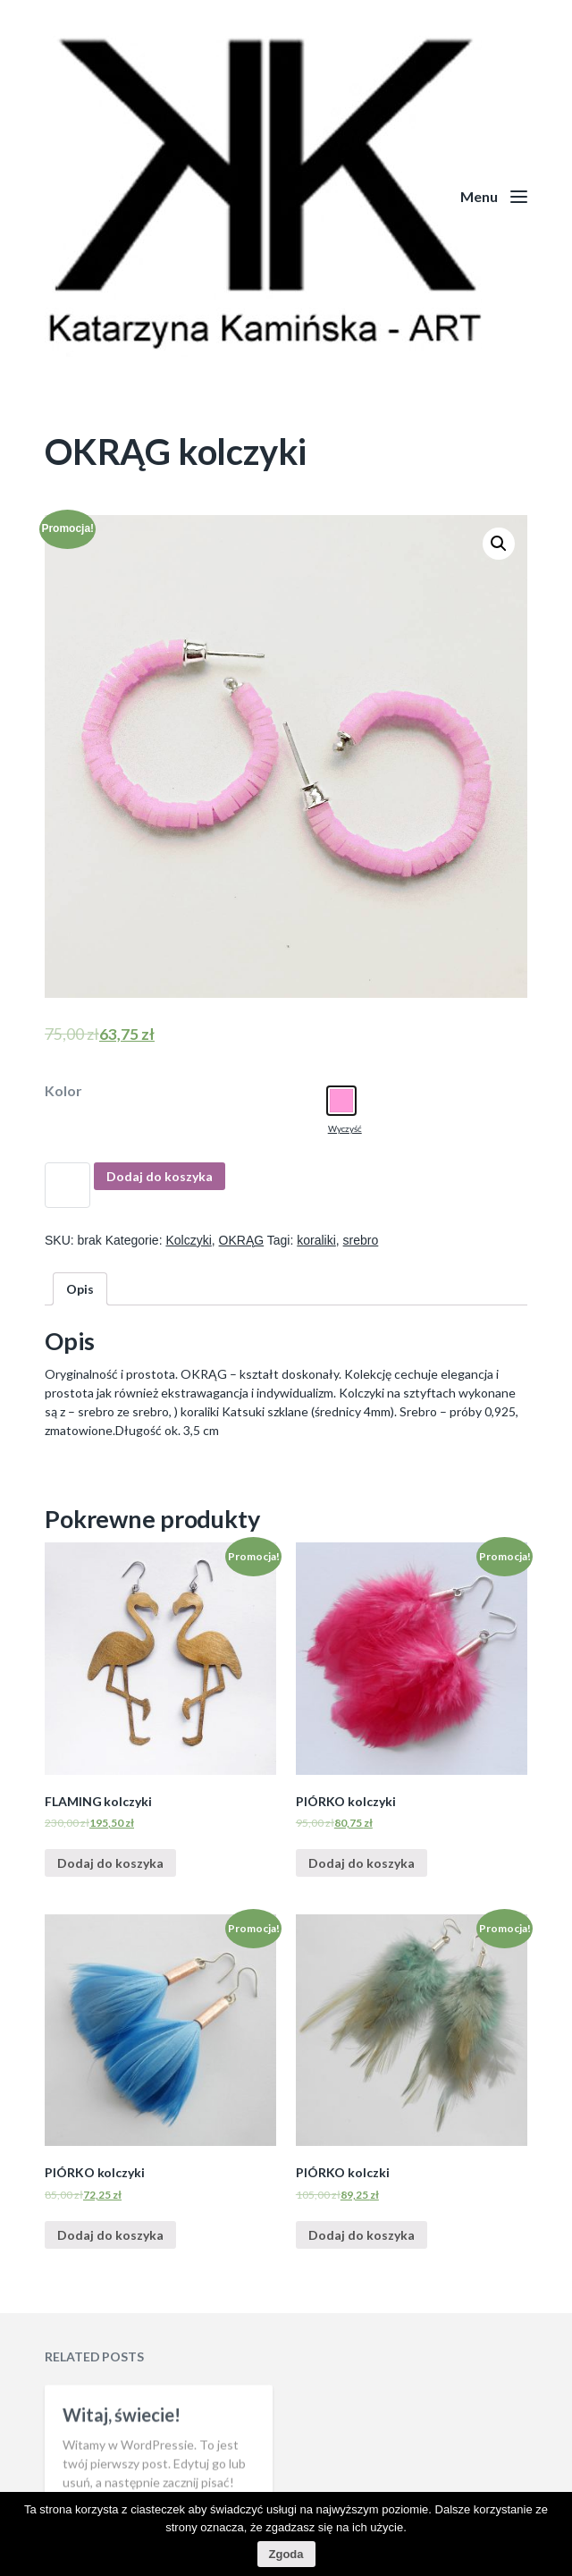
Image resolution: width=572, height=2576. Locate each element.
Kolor (63, 1091)
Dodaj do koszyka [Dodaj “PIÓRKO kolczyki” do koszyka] (361, 1863)
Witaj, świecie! (122, 2476)
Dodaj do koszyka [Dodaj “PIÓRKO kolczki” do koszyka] (361, 2234)
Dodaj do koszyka (159, 1176)
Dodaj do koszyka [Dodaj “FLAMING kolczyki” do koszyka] (110, 1863)
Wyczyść (345, 1128)
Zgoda (286, 2554)
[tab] (80, 1288)
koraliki (316, 1240)
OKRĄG (242, 1240)
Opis (80, 1288)
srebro (361, 1240)
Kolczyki (188, 1240)
